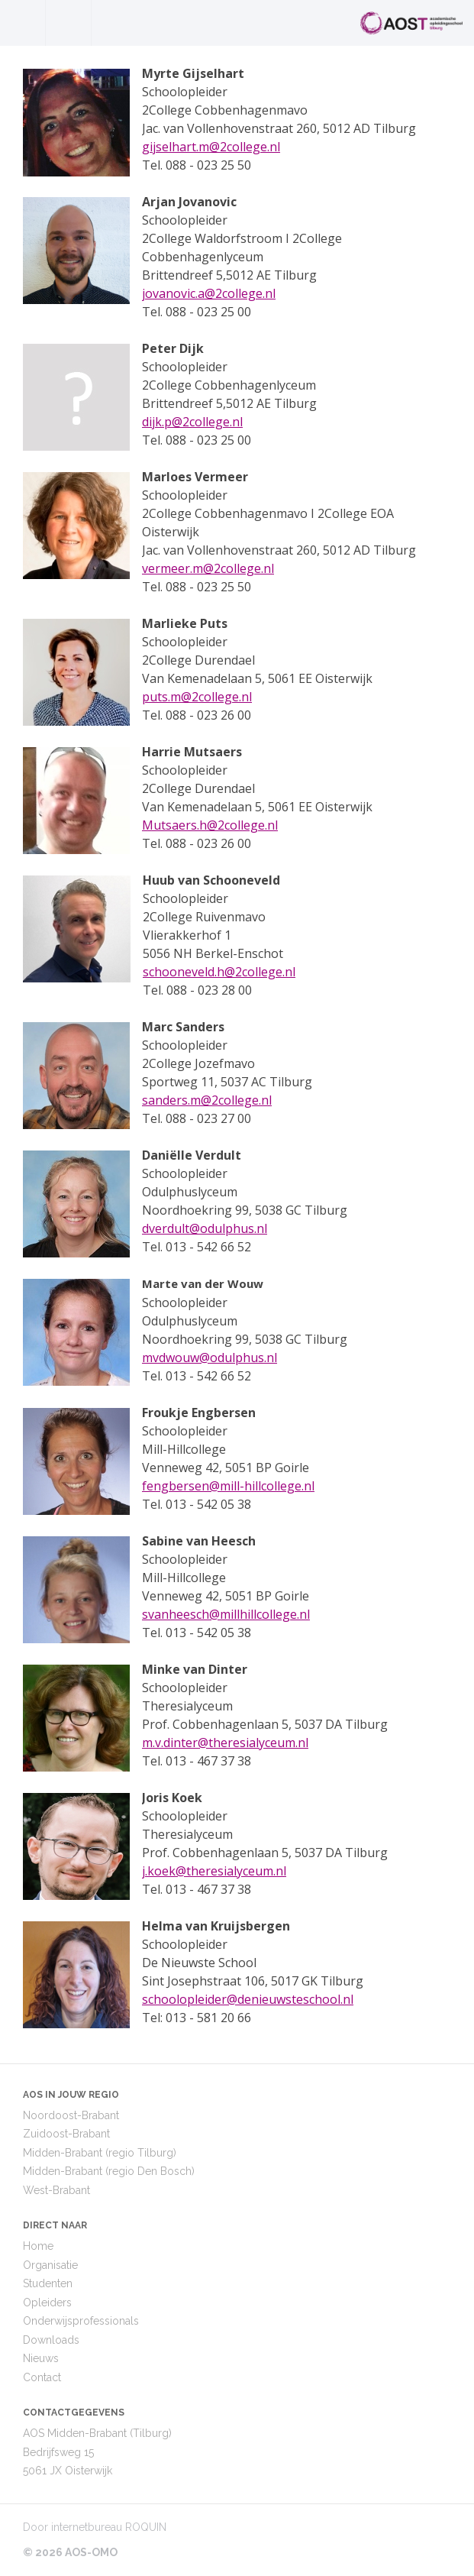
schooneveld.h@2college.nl (219, 971)
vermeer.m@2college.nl (208, 568)
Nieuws (41, 2358)
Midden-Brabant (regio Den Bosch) (109, 2171)
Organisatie (50, 2265)
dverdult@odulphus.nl (204, 1228)
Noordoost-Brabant (71, 2115)
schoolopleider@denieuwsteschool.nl (247, 1999)
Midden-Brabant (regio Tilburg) (99, 2153)
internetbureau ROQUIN (108, 2527)
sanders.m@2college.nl (207, 1100)
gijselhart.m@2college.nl (211, 146)
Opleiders (47, 2302)
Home (38, 2246)
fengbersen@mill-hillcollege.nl (228, 1485)
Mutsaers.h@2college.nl (210, 825)
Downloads (51, 2340)
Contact (42, 2377)
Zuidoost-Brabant (66, 2134)
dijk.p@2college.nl (192, 421)
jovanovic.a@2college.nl (209, 293)
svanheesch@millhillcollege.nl (226, 1614)
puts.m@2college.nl (197, 696)
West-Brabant (56, 2190)
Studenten (48, 2283)
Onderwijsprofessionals (81, 2321)
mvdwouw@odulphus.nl (209, 1357)
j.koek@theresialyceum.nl (214, 1870)
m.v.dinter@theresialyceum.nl (225, 1742)
